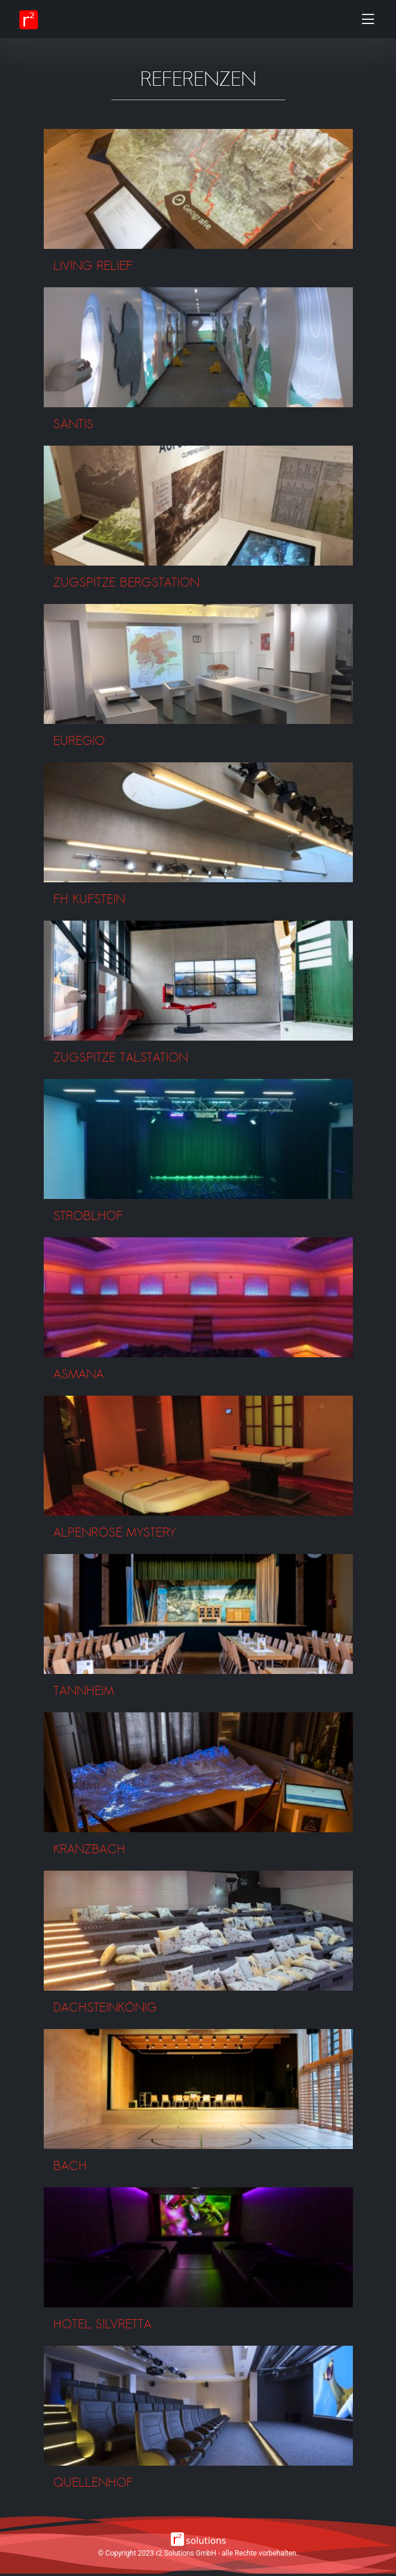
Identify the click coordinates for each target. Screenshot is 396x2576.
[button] (198, 189)
